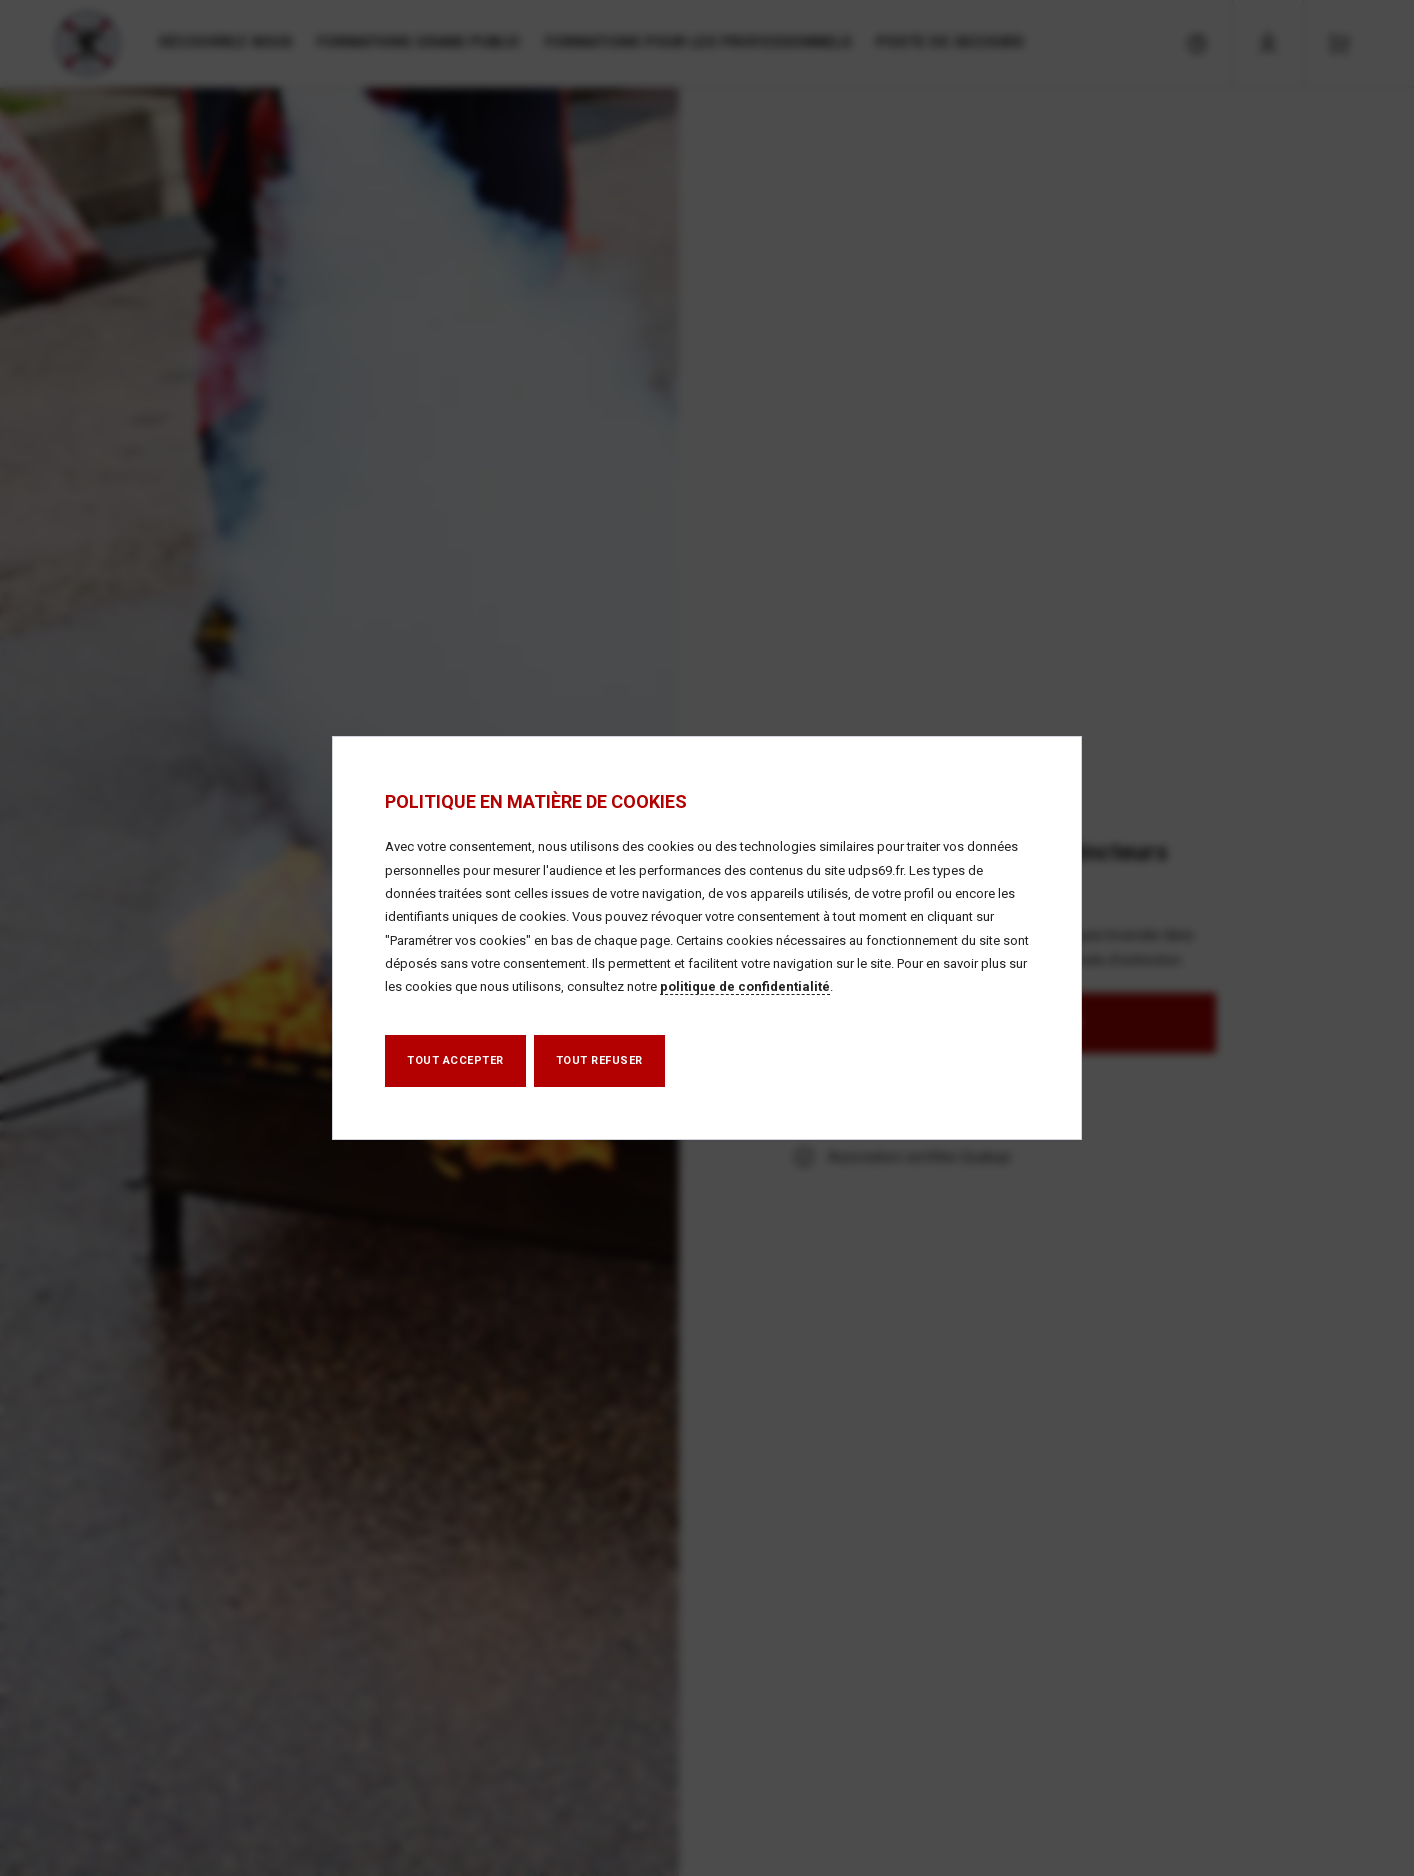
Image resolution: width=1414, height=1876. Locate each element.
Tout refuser (599, 1060)
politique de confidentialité (745, 986)
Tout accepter (455, 1060)
